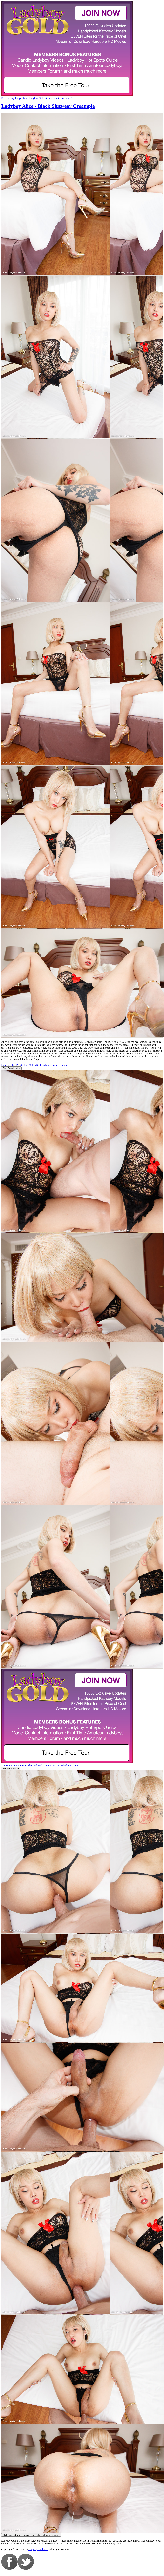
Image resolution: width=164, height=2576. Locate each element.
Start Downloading (11, 1068)
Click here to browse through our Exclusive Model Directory (31, 2535)
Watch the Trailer (11, 1769)
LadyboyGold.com (38, 2549)
